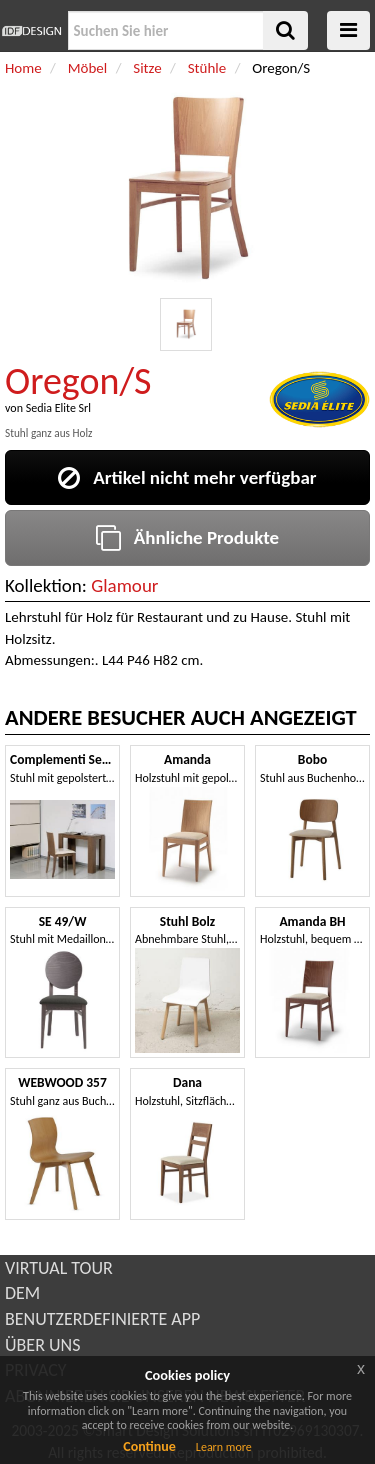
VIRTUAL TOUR (59, 1268)
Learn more (224, 1447)
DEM (22, 1293)
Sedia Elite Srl (58, 408)
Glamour (124, 585)
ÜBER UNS (42, 1345)
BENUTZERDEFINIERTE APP (102, 1319)
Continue (149, 1446)
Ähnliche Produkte (187, 537)
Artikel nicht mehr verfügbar (187, 477)
